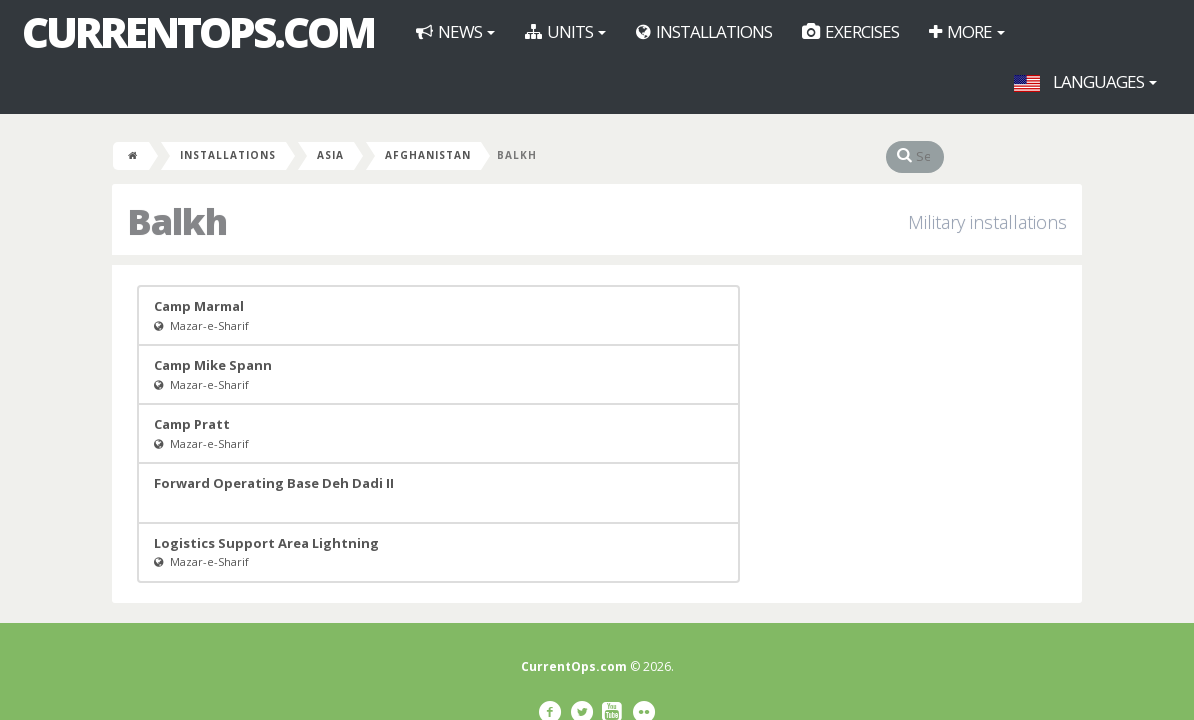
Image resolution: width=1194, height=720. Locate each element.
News (455, 31)
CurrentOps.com (198, 32)
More (967, 31)
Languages (1085, 81)
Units (565, 31)
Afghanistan (428, 155)
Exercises (850, 31)
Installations (704, 31)
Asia (330, 155)
